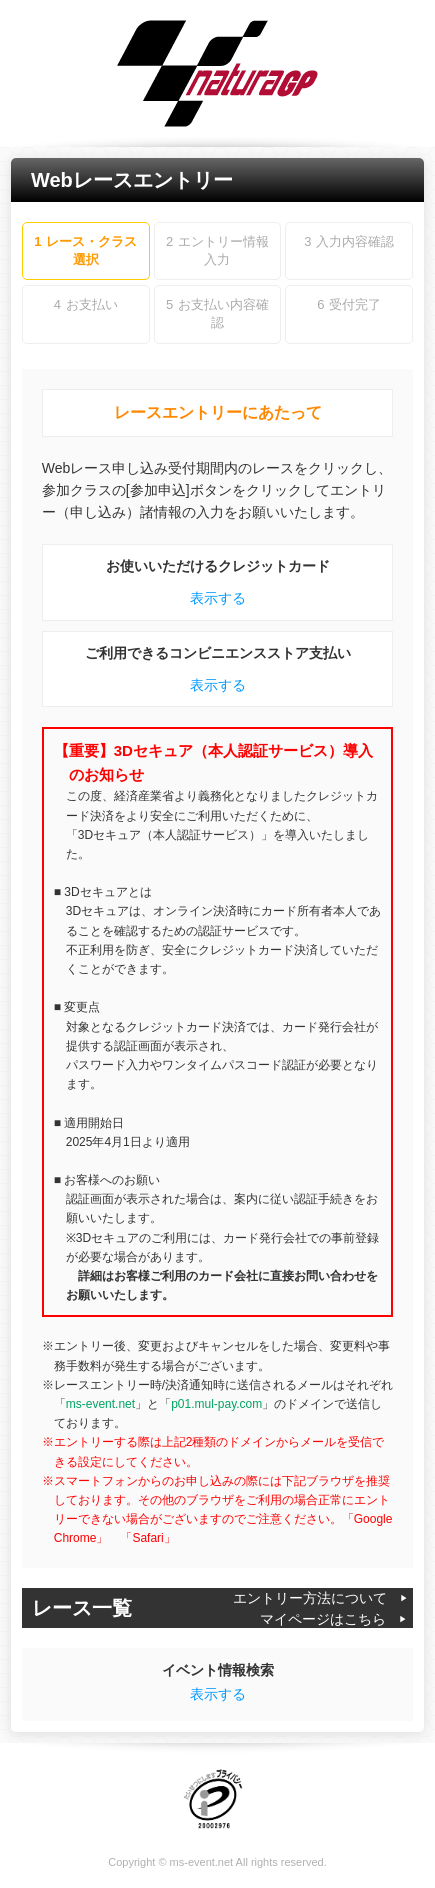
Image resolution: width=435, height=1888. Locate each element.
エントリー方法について (310, 1598)
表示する (218, 598)
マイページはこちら (323, 1619)
